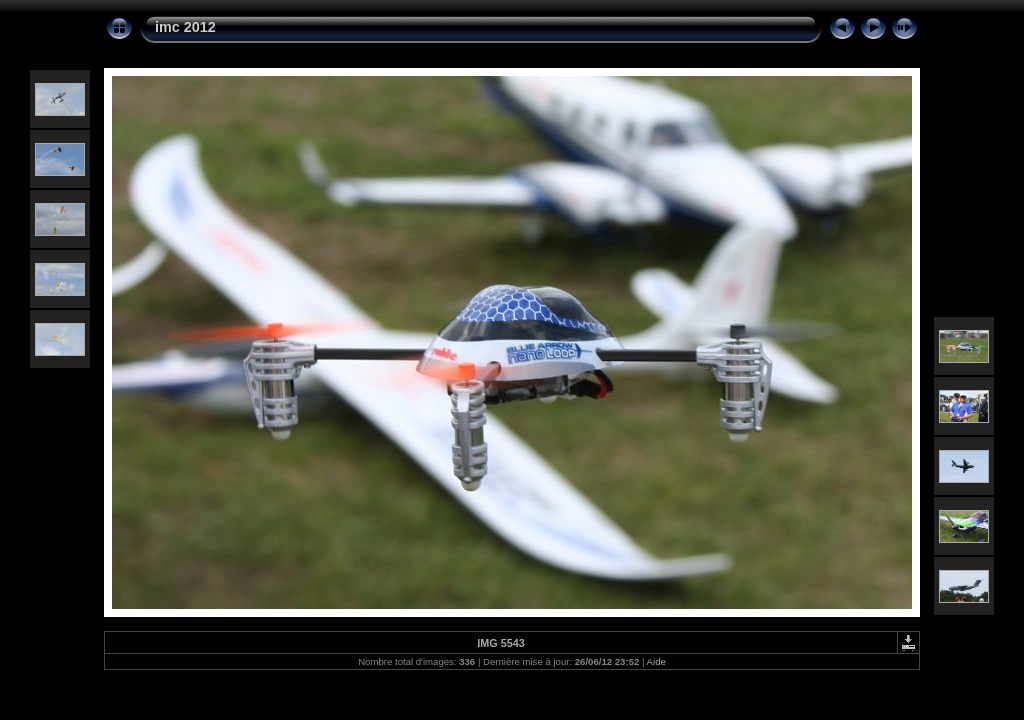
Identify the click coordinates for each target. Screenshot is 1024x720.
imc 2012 (185, 27)
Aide (656, 661)
